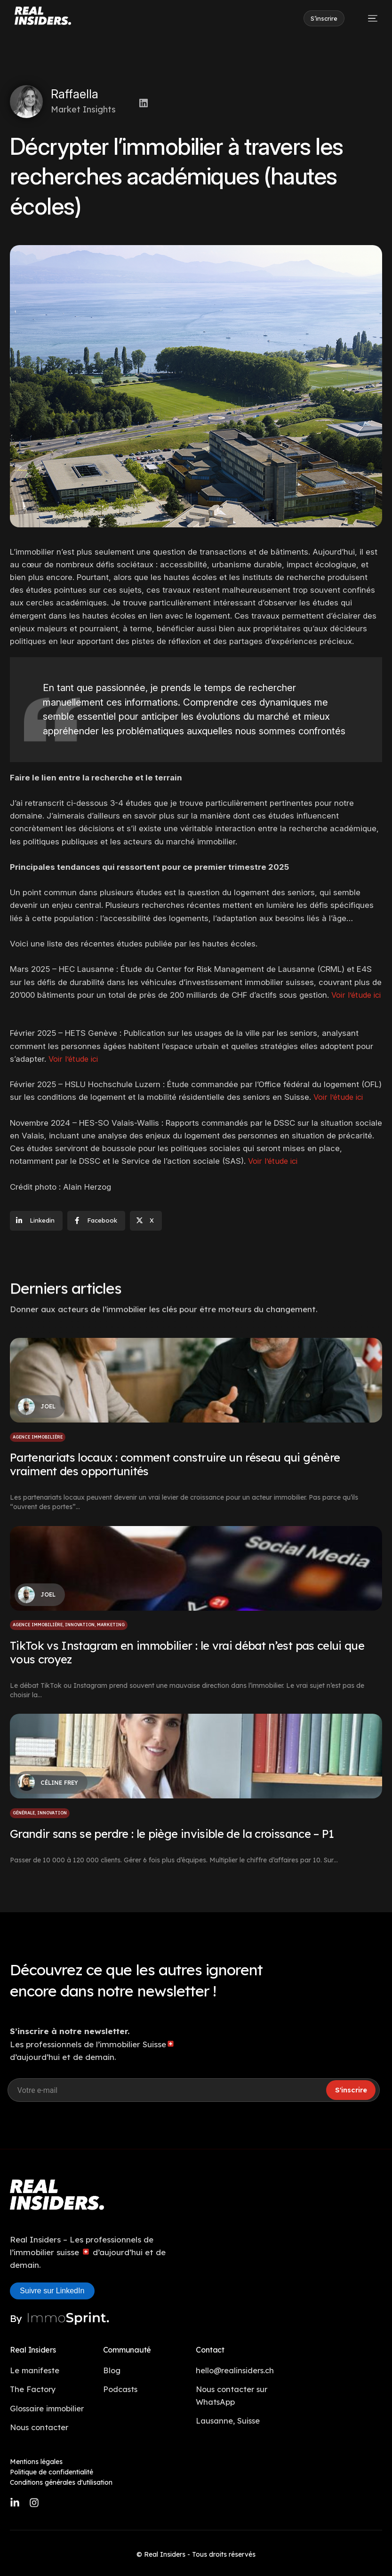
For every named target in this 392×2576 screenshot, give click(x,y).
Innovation (80, 1624)
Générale (24, 1812)
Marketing (111, 1624)
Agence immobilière (38, 1436)
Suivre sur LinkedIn (52, 2291)
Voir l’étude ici (74, 1059)
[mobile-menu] (368, 18)
